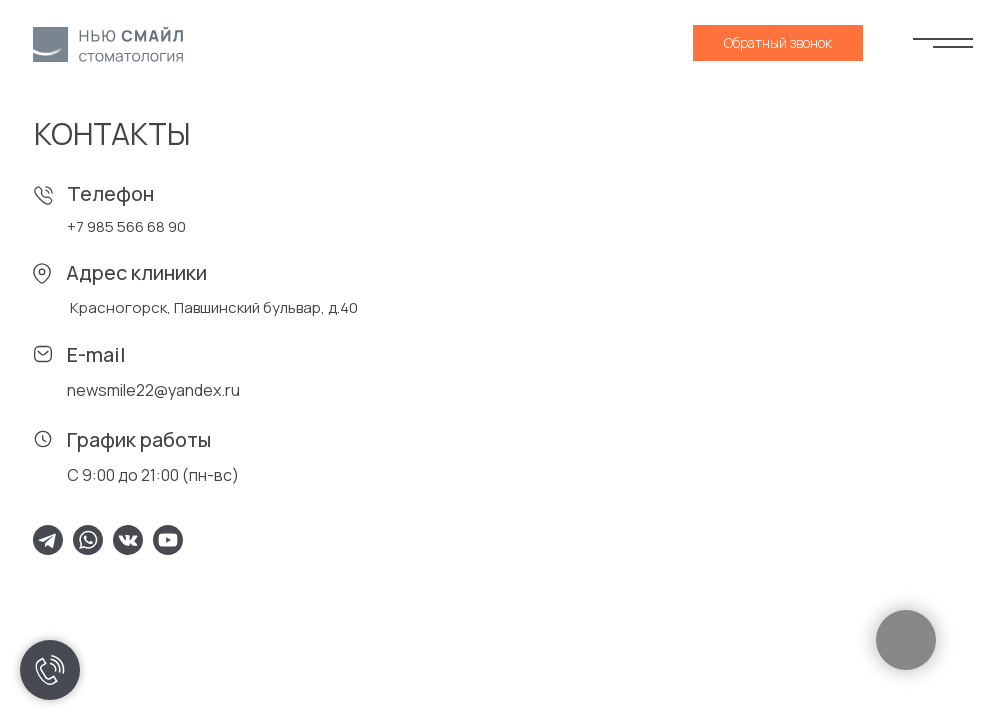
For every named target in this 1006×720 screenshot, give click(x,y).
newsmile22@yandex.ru (153, 390)
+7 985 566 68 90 (126, 226)
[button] (778, 43)
